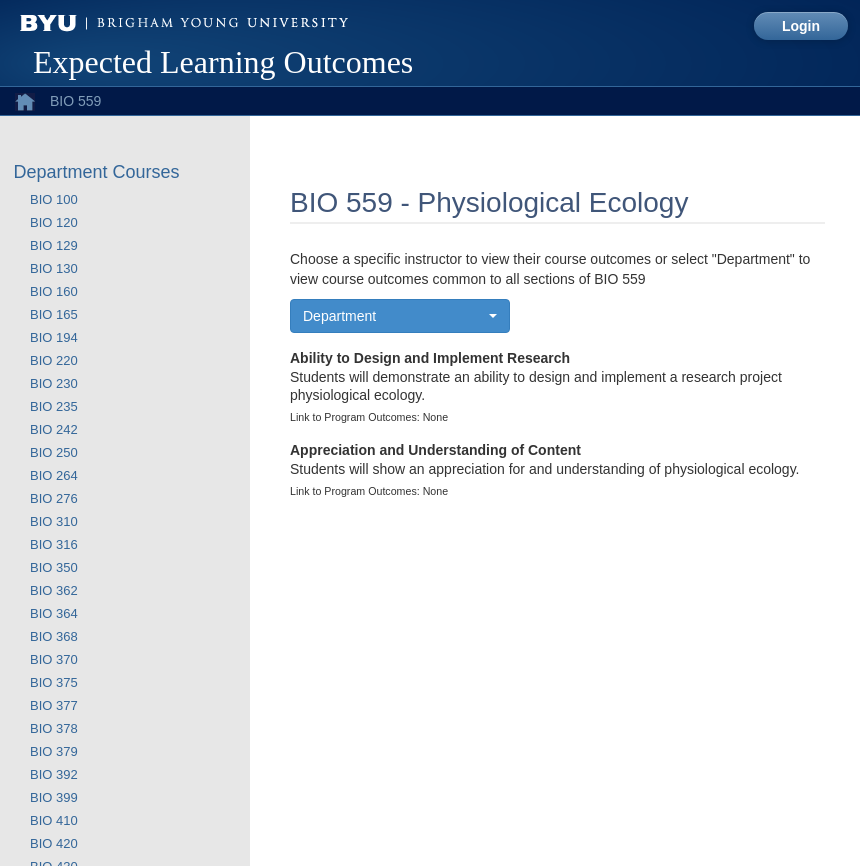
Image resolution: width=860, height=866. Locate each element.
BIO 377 (54, 705)
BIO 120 (54, 222)
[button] (400, 316)
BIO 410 (54, 820)
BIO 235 (54, 406)
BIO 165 (54, 314)
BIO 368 (54, 636)
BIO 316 (54, 544)
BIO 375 (54, 682)
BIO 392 (54, 774)
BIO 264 (54, 475)
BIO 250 (54, 452)
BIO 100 (54, 199)
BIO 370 (54, 659)
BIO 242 (54, 429)
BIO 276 (54, 498)
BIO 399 (54, 797)
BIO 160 (54, 291)
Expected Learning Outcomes (223, 62)
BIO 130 (54, 268)
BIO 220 (54, 360)
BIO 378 (54, 728)
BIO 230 (54, 383)
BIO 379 (54, 751)
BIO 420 (54, 843)
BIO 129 (54, 245)
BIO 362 (54, 590)
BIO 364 (54, 613)
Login (801, 26)
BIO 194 (54, 337)
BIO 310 (54, 521)
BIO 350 (54, 567)
